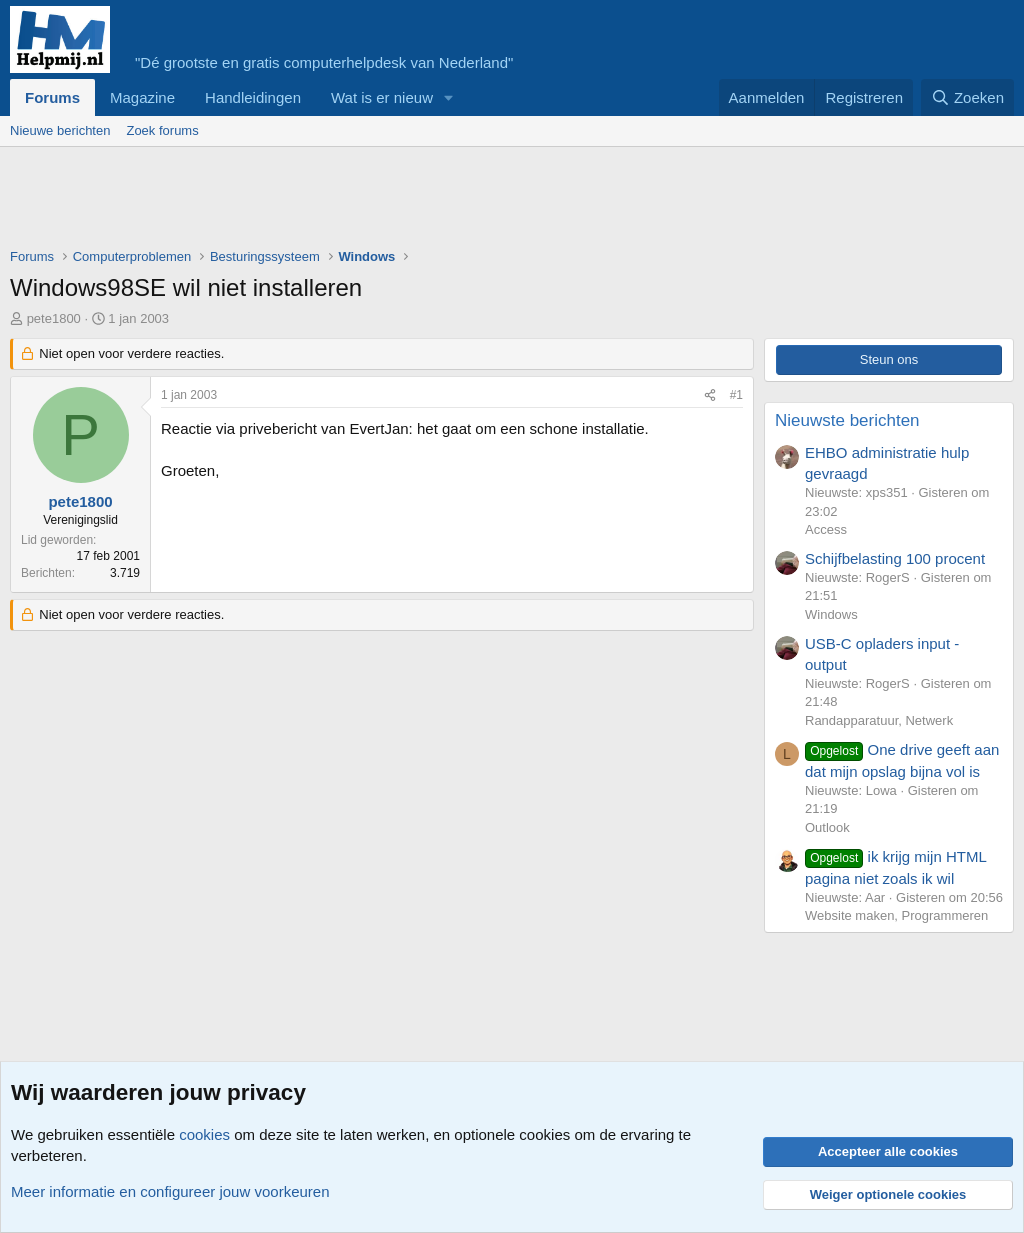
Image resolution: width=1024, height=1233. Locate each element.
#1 (736, 395)
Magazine (142, 97)
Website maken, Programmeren (896, 915)
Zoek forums (162, 130)
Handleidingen (253, 97)
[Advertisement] (374, 202)
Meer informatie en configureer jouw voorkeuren (170, 1191)
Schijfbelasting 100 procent (895, 558)
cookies (204, 1134)
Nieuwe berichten (60, 130)
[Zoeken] (968, 97)
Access (826, 529)
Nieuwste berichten (847, 420)
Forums (52, 97)
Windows (831, 614)
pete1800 (54, 318)
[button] (449, 97)
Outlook (827, 827)
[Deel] (710, 395)
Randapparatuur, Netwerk (879, 720)
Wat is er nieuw (382, 97)
